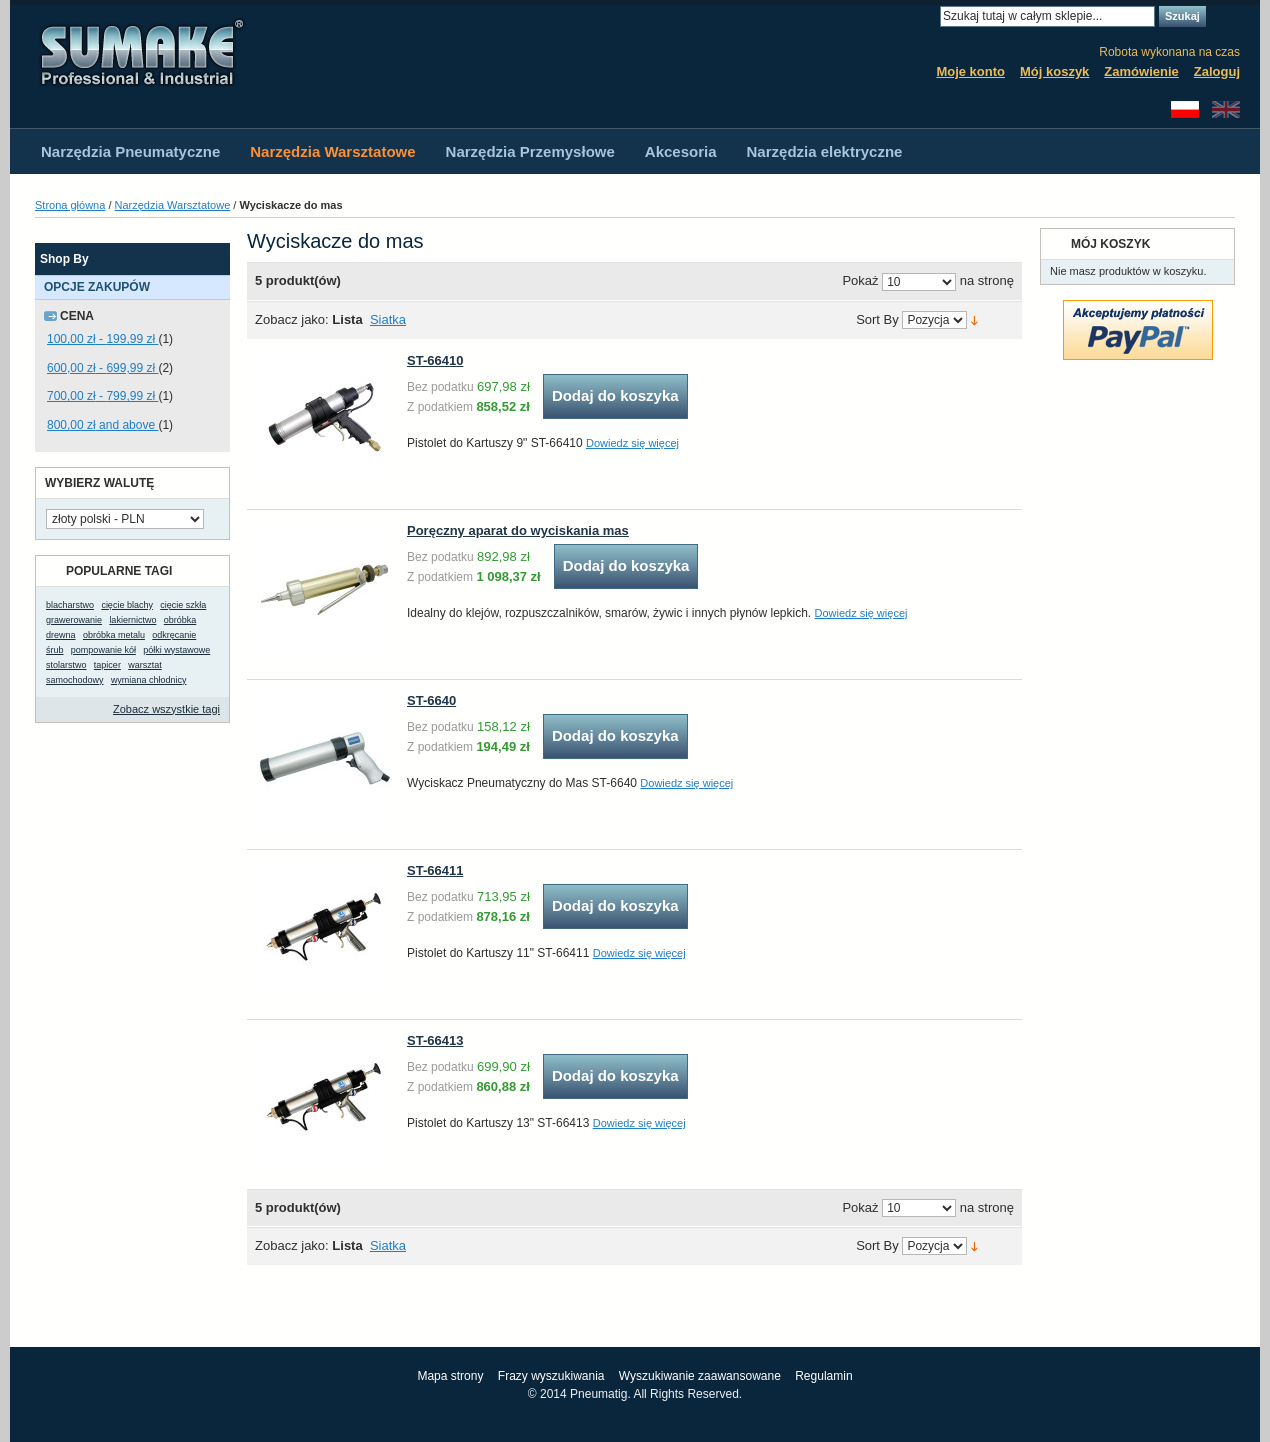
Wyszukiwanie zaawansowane (700, 1376)
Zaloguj (1217, 71)
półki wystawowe (176, 650)
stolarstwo (66, 665)
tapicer (107, 665)
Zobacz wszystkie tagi (166, 709)
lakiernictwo (132, 620)
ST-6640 (431, 700)
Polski (1185, 109)
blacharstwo (70, 605)
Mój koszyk (1054, 71)
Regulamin (823, 1376)
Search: (928, 16)
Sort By (877, 320)
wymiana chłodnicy (149, 680)
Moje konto (970, 71)
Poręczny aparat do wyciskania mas (518, 530)
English (1226, 109)
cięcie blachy (127, 605)
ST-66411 (435, 870)
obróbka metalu (114, 635)
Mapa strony (450, 1376)
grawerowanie (74, 620)
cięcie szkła (183, 605)
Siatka (388, 319)
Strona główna (70, 205)
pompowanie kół (103, 650)
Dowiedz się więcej (632, 443)
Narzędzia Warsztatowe (173, 205)
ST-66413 (435, 1040)
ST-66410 (435, 360)
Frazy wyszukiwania (551, 1376)
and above (102, 425)
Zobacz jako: (292, 319)
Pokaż (860, 281)
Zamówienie (1141, 71)
